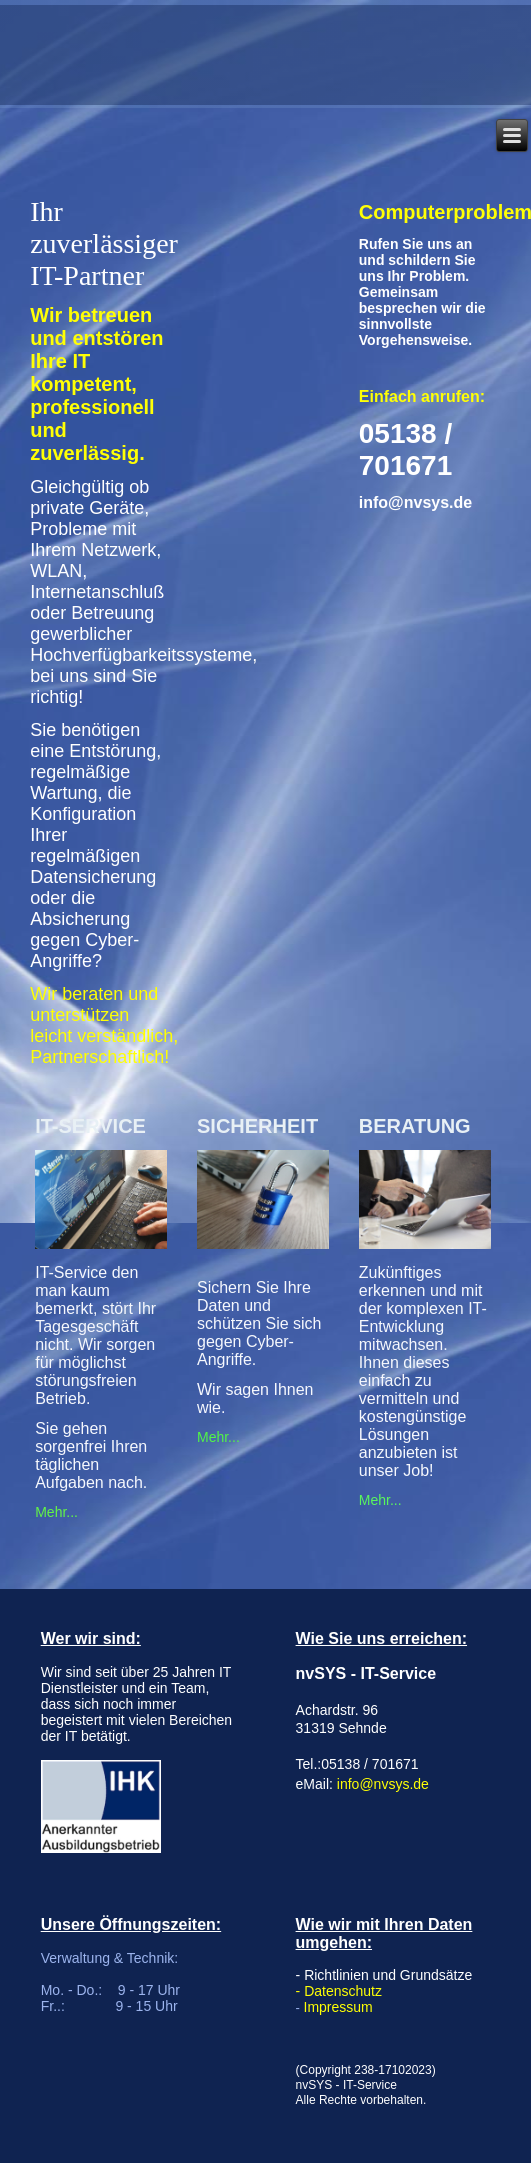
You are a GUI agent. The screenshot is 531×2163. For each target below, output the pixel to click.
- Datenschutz (339, 1991)
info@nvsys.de (383, 1784)
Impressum (338, 2007)
